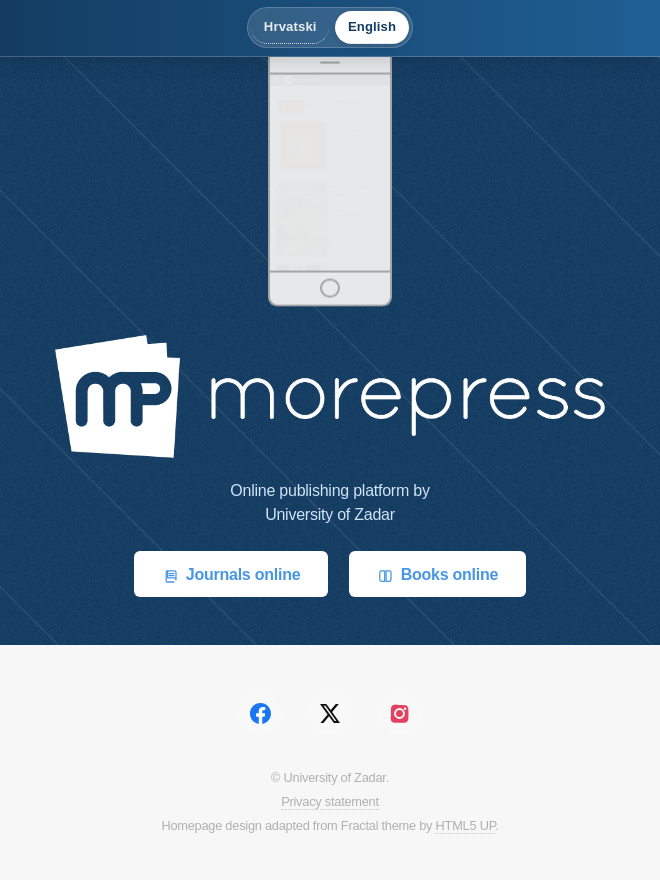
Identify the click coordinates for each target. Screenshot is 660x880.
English (372, 26)
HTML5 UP (466, 825)
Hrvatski (290, 26)
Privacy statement (330, 801)
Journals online (231, 575)
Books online (438, 575)
